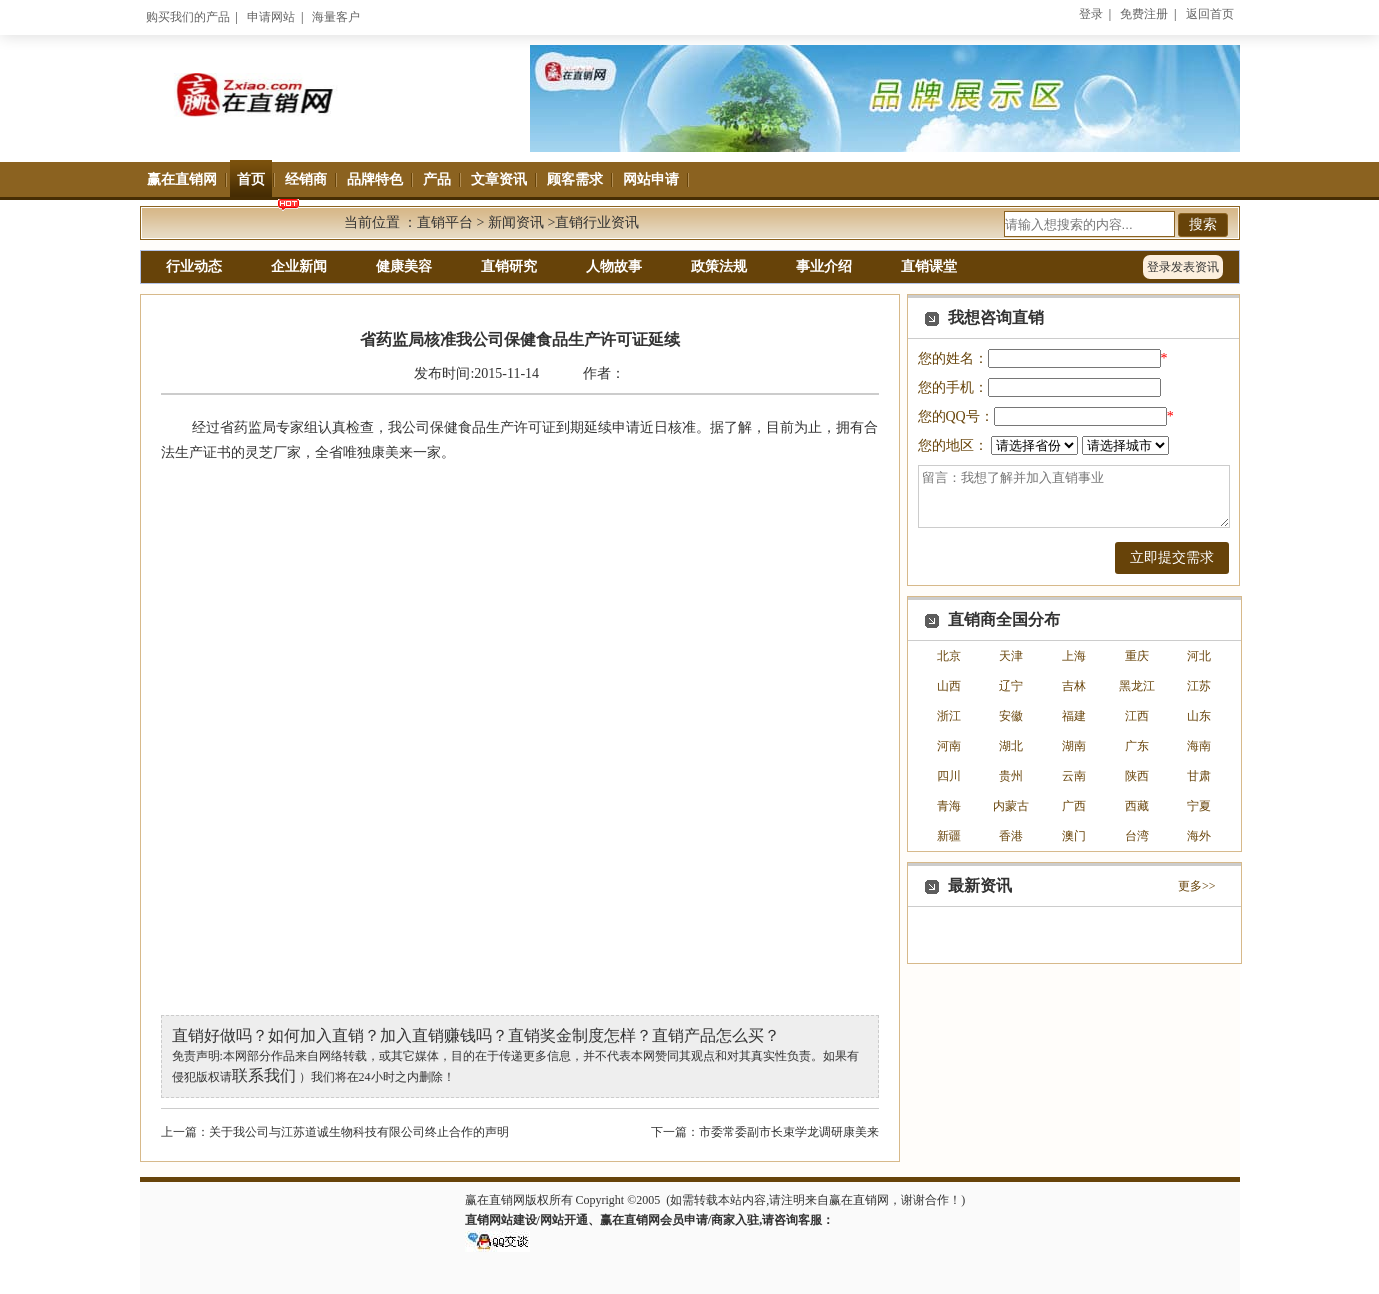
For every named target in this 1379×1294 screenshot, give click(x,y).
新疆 (949, 836)
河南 (949, 746)
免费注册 (1144, 14)
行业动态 (194, 266)
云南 (1074, 776)
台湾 (1137, 836)
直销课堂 (929, 266)
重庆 (1137, 656)
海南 (1199, 746)
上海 (1074, 656)
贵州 (1011, 776)
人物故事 (614, 266)
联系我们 (264, 1075)
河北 (1199, 656)
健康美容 (404, 266)
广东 (1137, 746)
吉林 (1074, 686)
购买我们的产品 (188, 17)
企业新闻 (299, 266)
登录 (1091, 14)
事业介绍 (824, 266)
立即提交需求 (1172, 557)
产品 (437, 179)
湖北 (1011, 746)
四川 (949, 776)
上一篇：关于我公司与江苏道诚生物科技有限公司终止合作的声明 (335, 1132)
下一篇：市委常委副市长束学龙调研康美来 (765, 1132)
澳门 (1074, 836)
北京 (949, 656)
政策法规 (719, 266)
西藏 (1137, 806)
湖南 (1074, 746)
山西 (949, 686)
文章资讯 (499, 179)
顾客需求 (575, 179)
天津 (1011, 656)
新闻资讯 (516, 222)
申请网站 (271, 17)
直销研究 (509, 266)
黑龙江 (1137, 686)
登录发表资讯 (1183, 267)
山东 (1199, 716)
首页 (251, 179)
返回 (1210, 14)
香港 (1011, 836)
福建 (1074, 716)
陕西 (1137, 776)
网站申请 (651, 179)
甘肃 (1199, 776)
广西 (1074, 806)
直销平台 (445, 222)
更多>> (1197, 886)
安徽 (1011, 716)
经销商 (306, 179)
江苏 (1199, 686)
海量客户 (336, 17)
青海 (949, 806)
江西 (1137, 716)
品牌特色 (375, 179)
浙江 (949, 716)
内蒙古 (1011, 806)
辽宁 (1011, 686)
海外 (1199, 836)
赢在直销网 (182, 179)
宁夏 (1199, 806)
